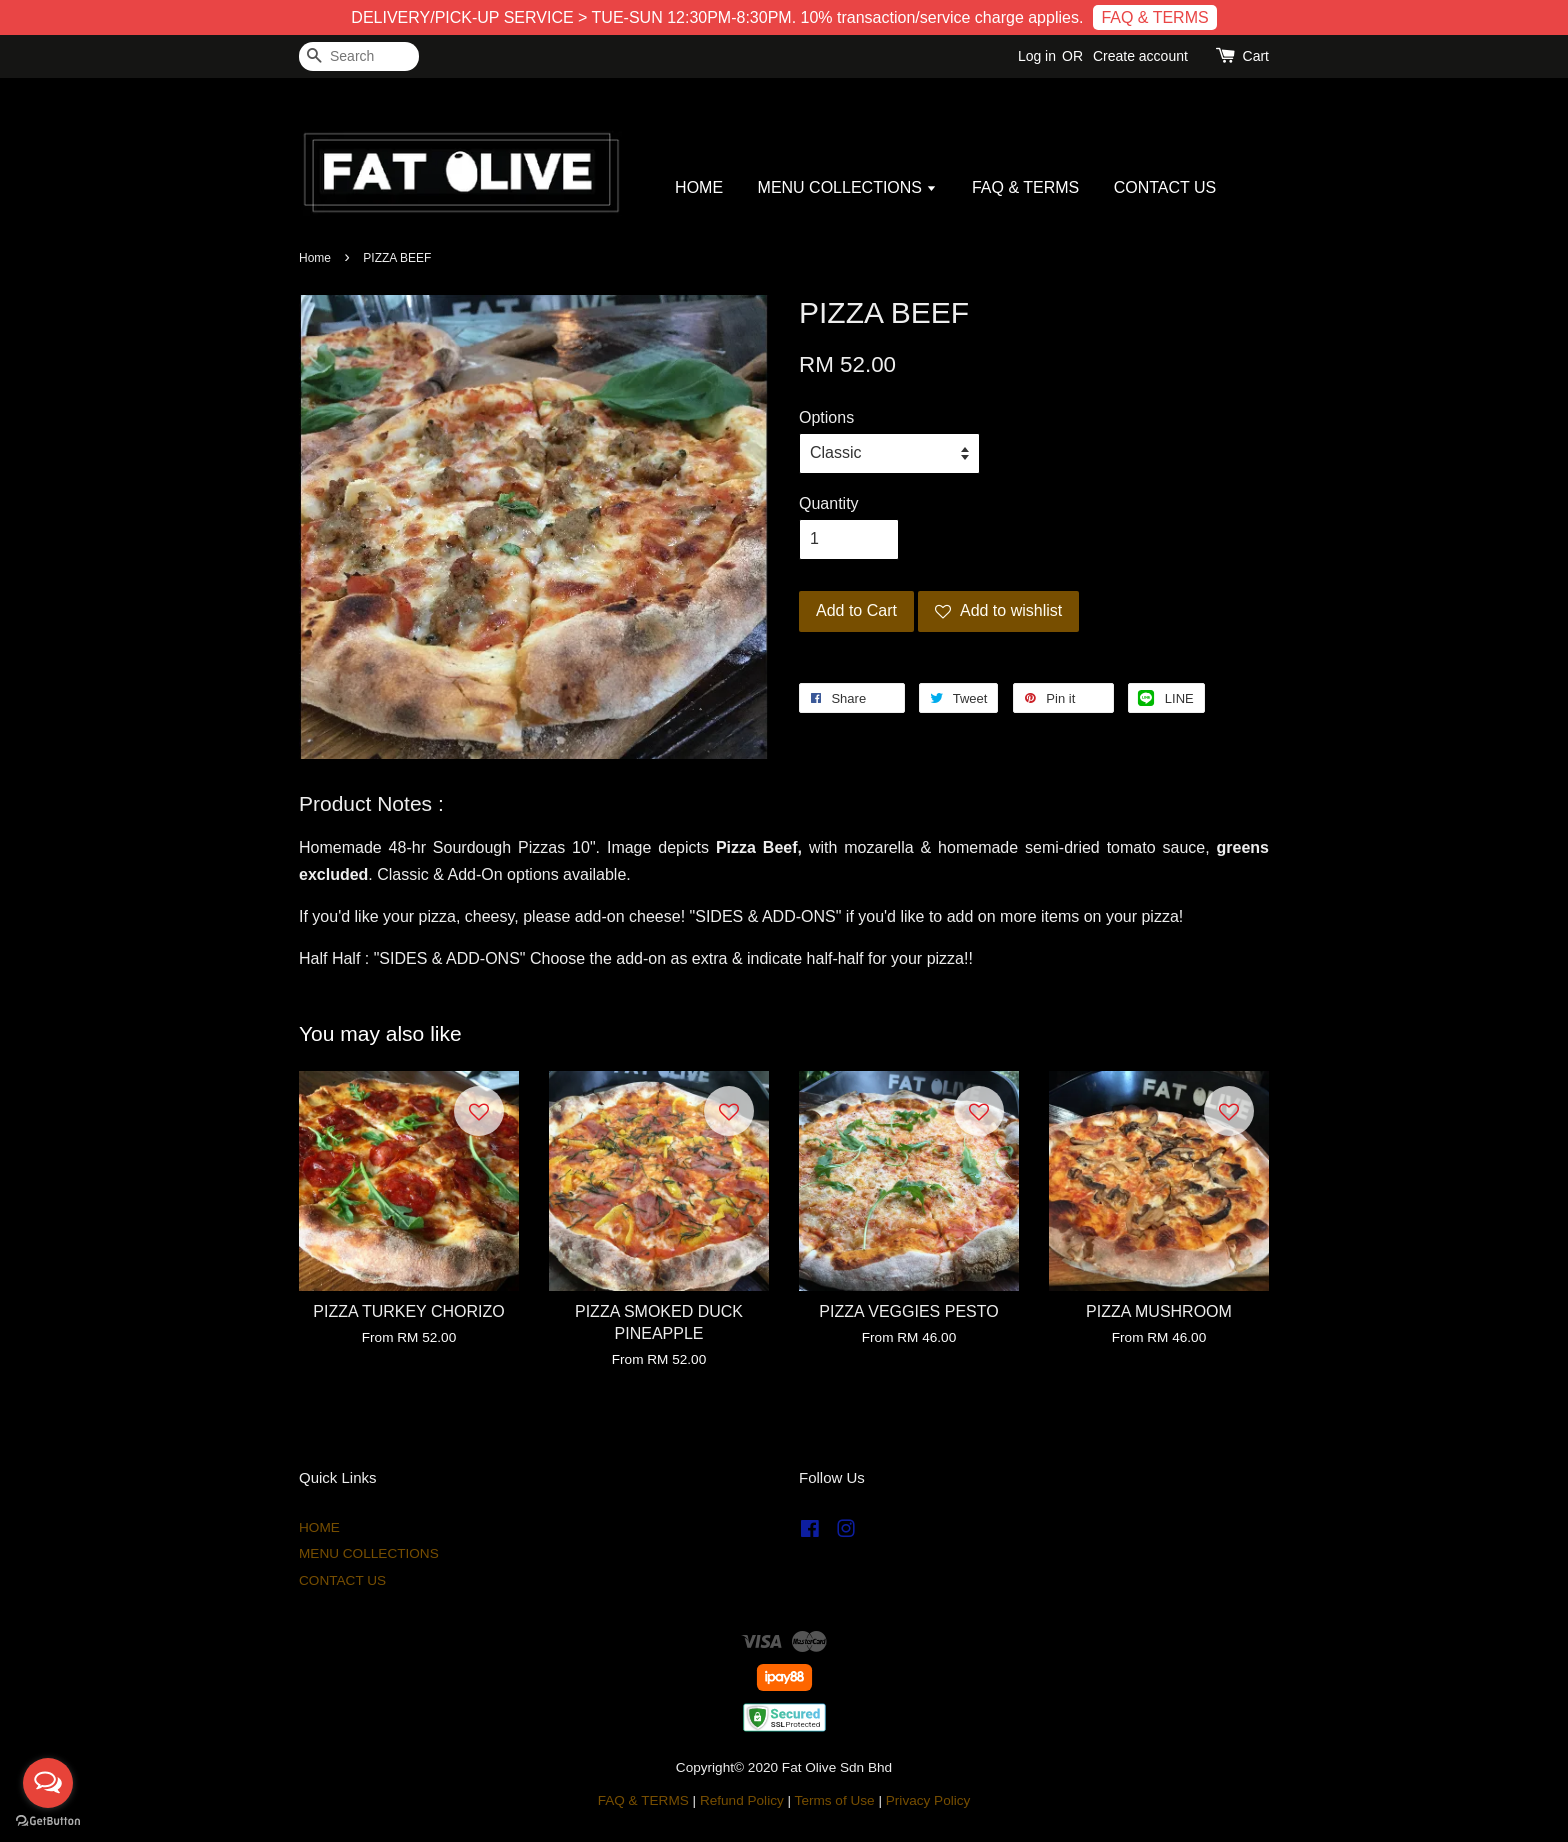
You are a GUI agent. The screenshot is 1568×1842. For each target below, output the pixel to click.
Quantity (829, 503)
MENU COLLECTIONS (848, 187)
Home (315, 258)
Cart (1256, 56)
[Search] (359, 56)
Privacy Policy (928, 1800)
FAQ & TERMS (1154, 17)
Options (826, 417)
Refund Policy (742, 1800)
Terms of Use (835, 1800)
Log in (1037, 56)
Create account (1140, 56)
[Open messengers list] (48, 1783)
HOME (699, 187)
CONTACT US (1165, 187)
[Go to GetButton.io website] (48, 1821)
